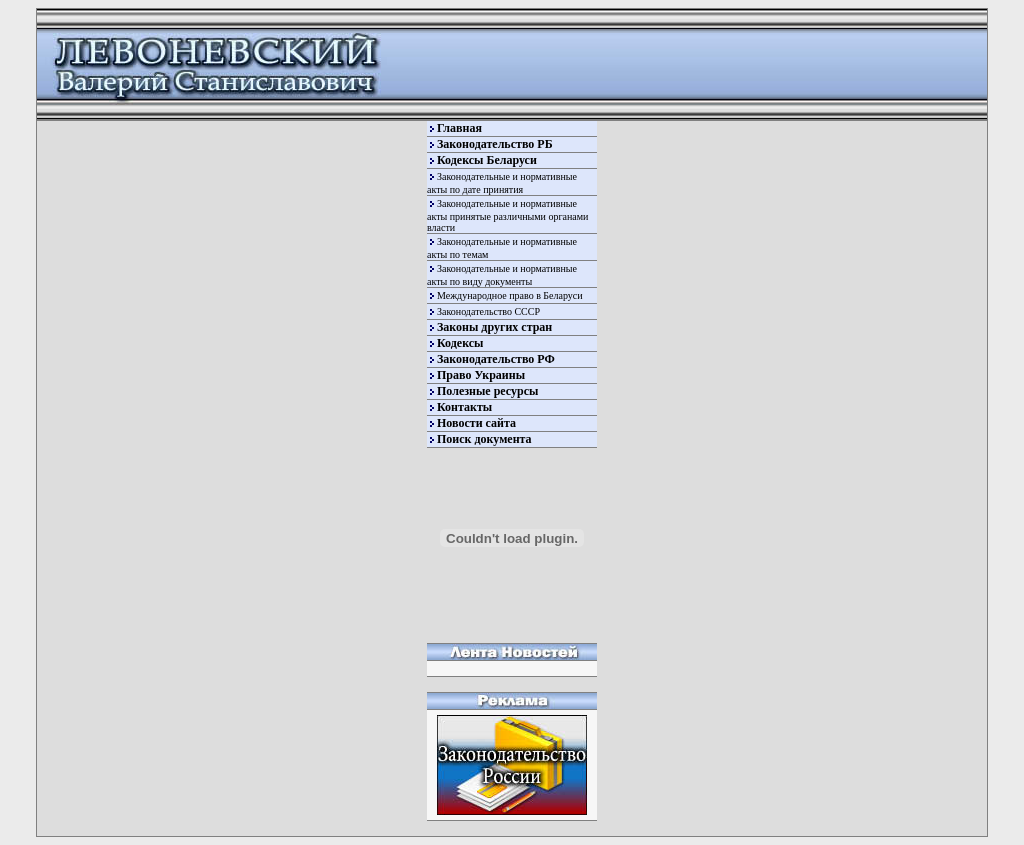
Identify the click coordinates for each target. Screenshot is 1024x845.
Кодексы (460, 343)
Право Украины (481, 375)
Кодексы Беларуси (487, 160)
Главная (459, 128)
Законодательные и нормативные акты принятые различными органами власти (507, 215)
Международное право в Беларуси (510, 295)
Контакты (464, 407)
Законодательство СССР (488, 311)
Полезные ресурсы (487, 391)
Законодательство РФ (496, 359)
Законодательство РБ (495, 144)
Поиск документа (484, 439)
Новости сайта (476, 423)
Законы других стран (494, 327)
